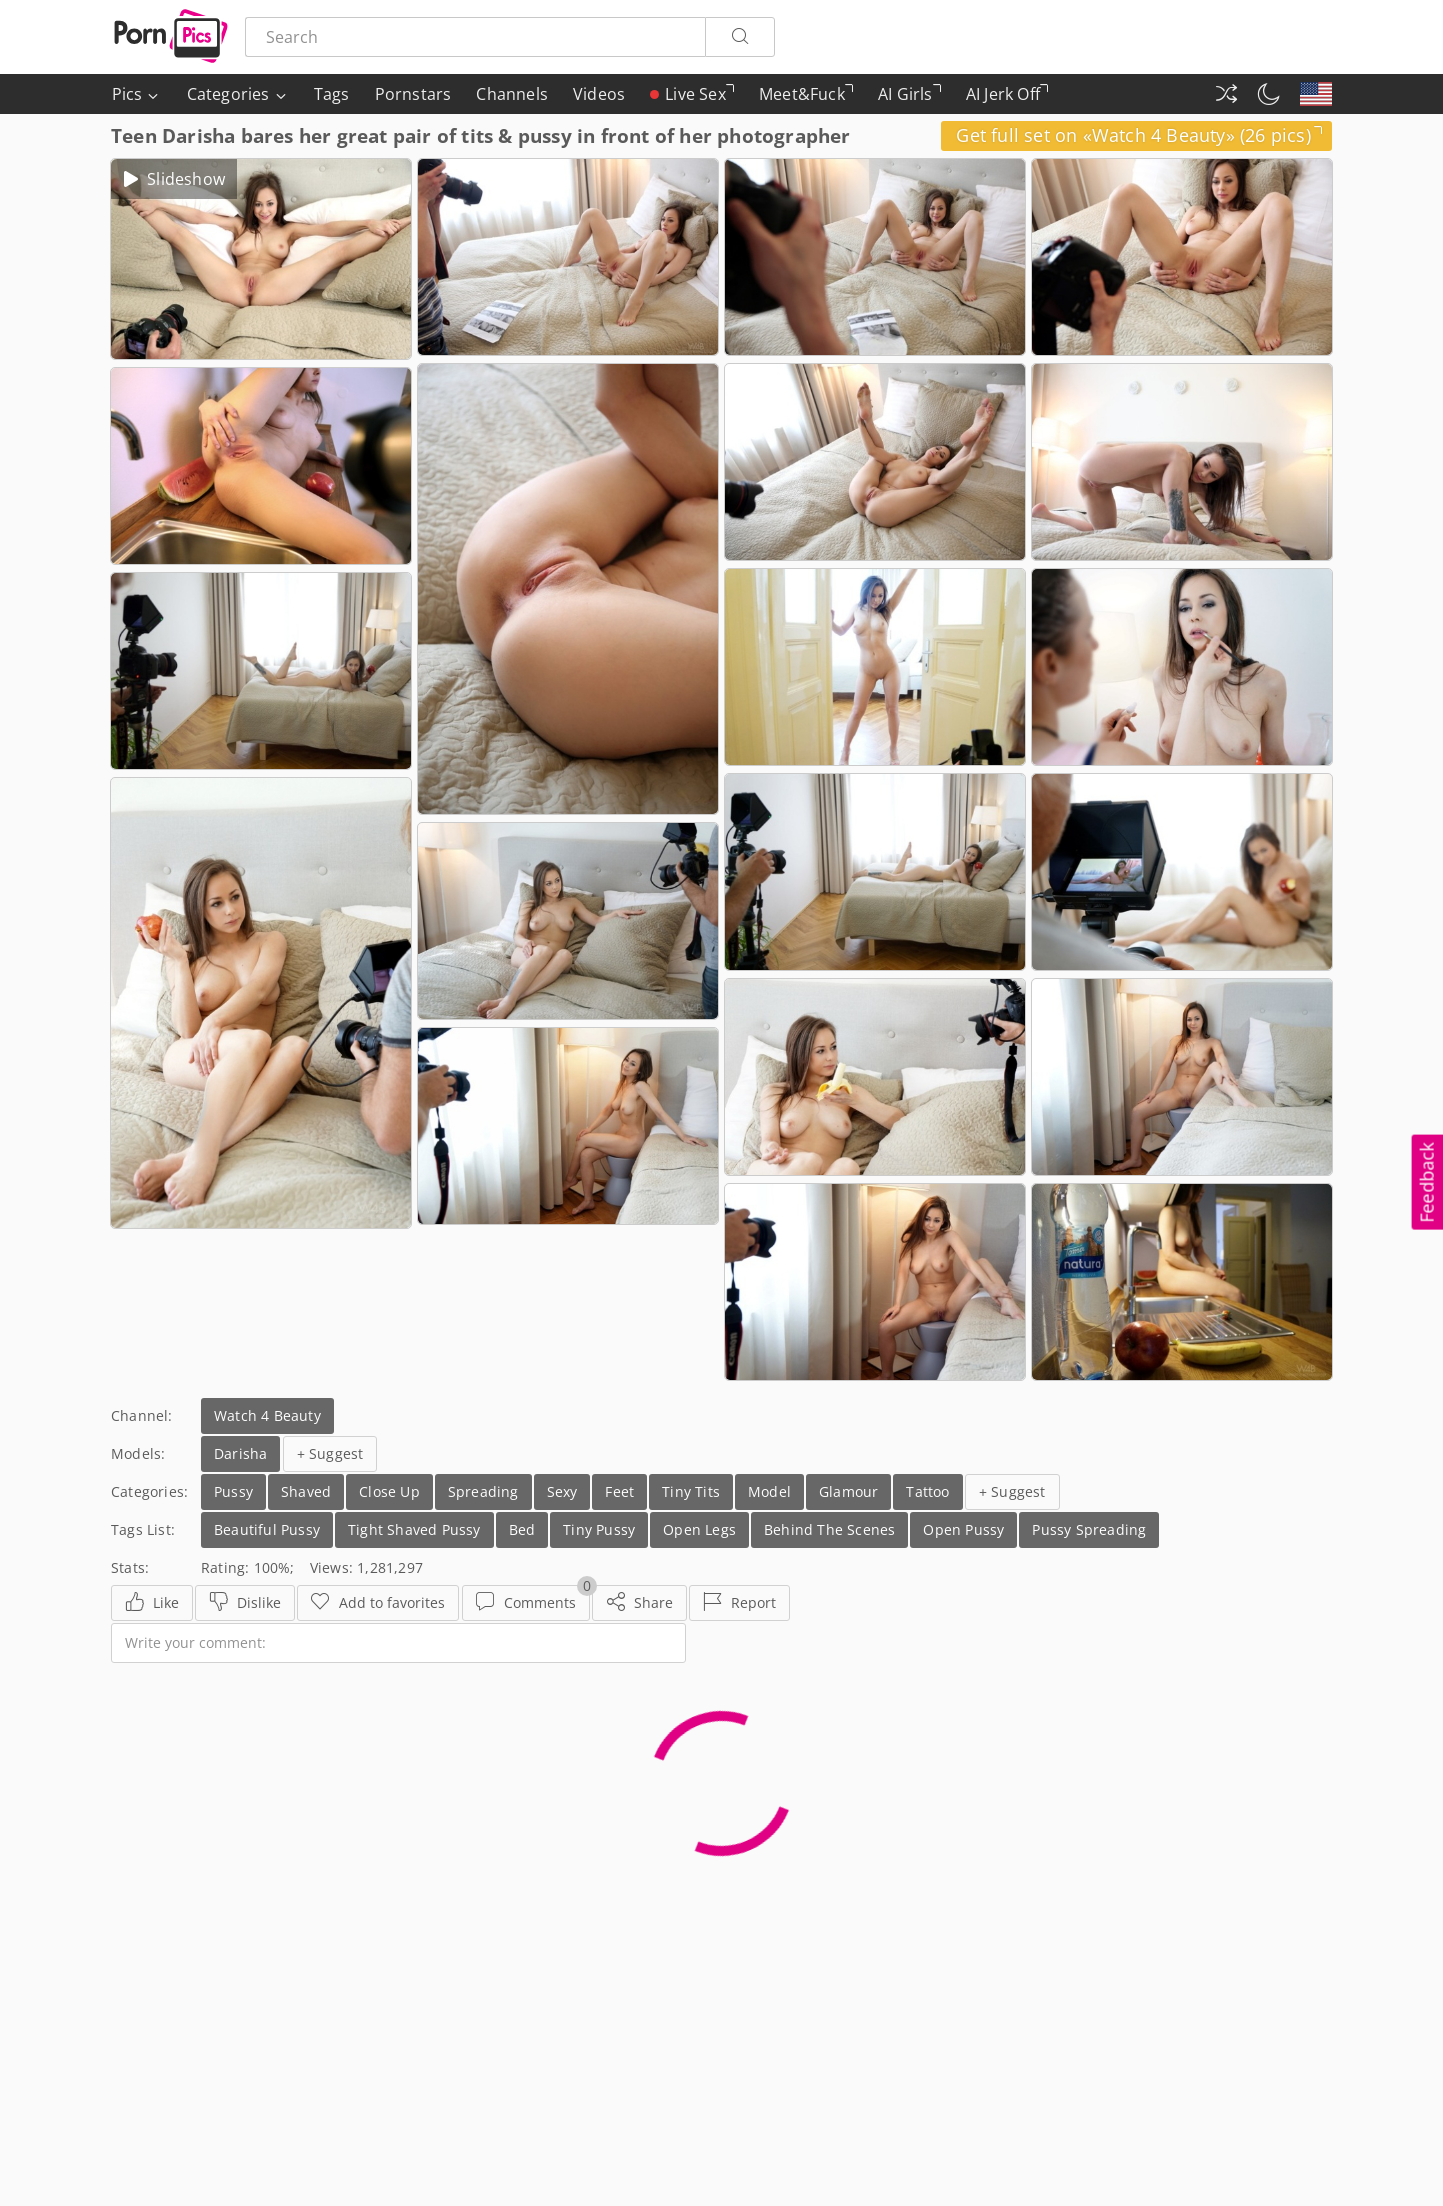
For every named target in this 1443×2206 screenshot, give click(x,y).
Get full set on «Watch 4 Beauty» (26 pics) (1139, 135)
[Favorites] (378, 1603)
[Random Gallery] (1226, 94)
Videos (599, 94)
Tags (332, 94)
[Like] (152, 1603)
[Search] (740, 37)
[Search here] (475, 37)
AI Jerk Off (1007, 98)
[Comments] (526, 1603)
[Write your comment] (398, 1643)
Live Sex (692, 94)
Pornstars (413, 94)
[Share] (639, 1603)
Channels (512, 94)
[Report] (739, 1603)
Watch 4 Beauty (267, 1415)
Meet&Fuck (806, 98)
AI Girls (909, 98)
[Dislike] (245, 1603)
